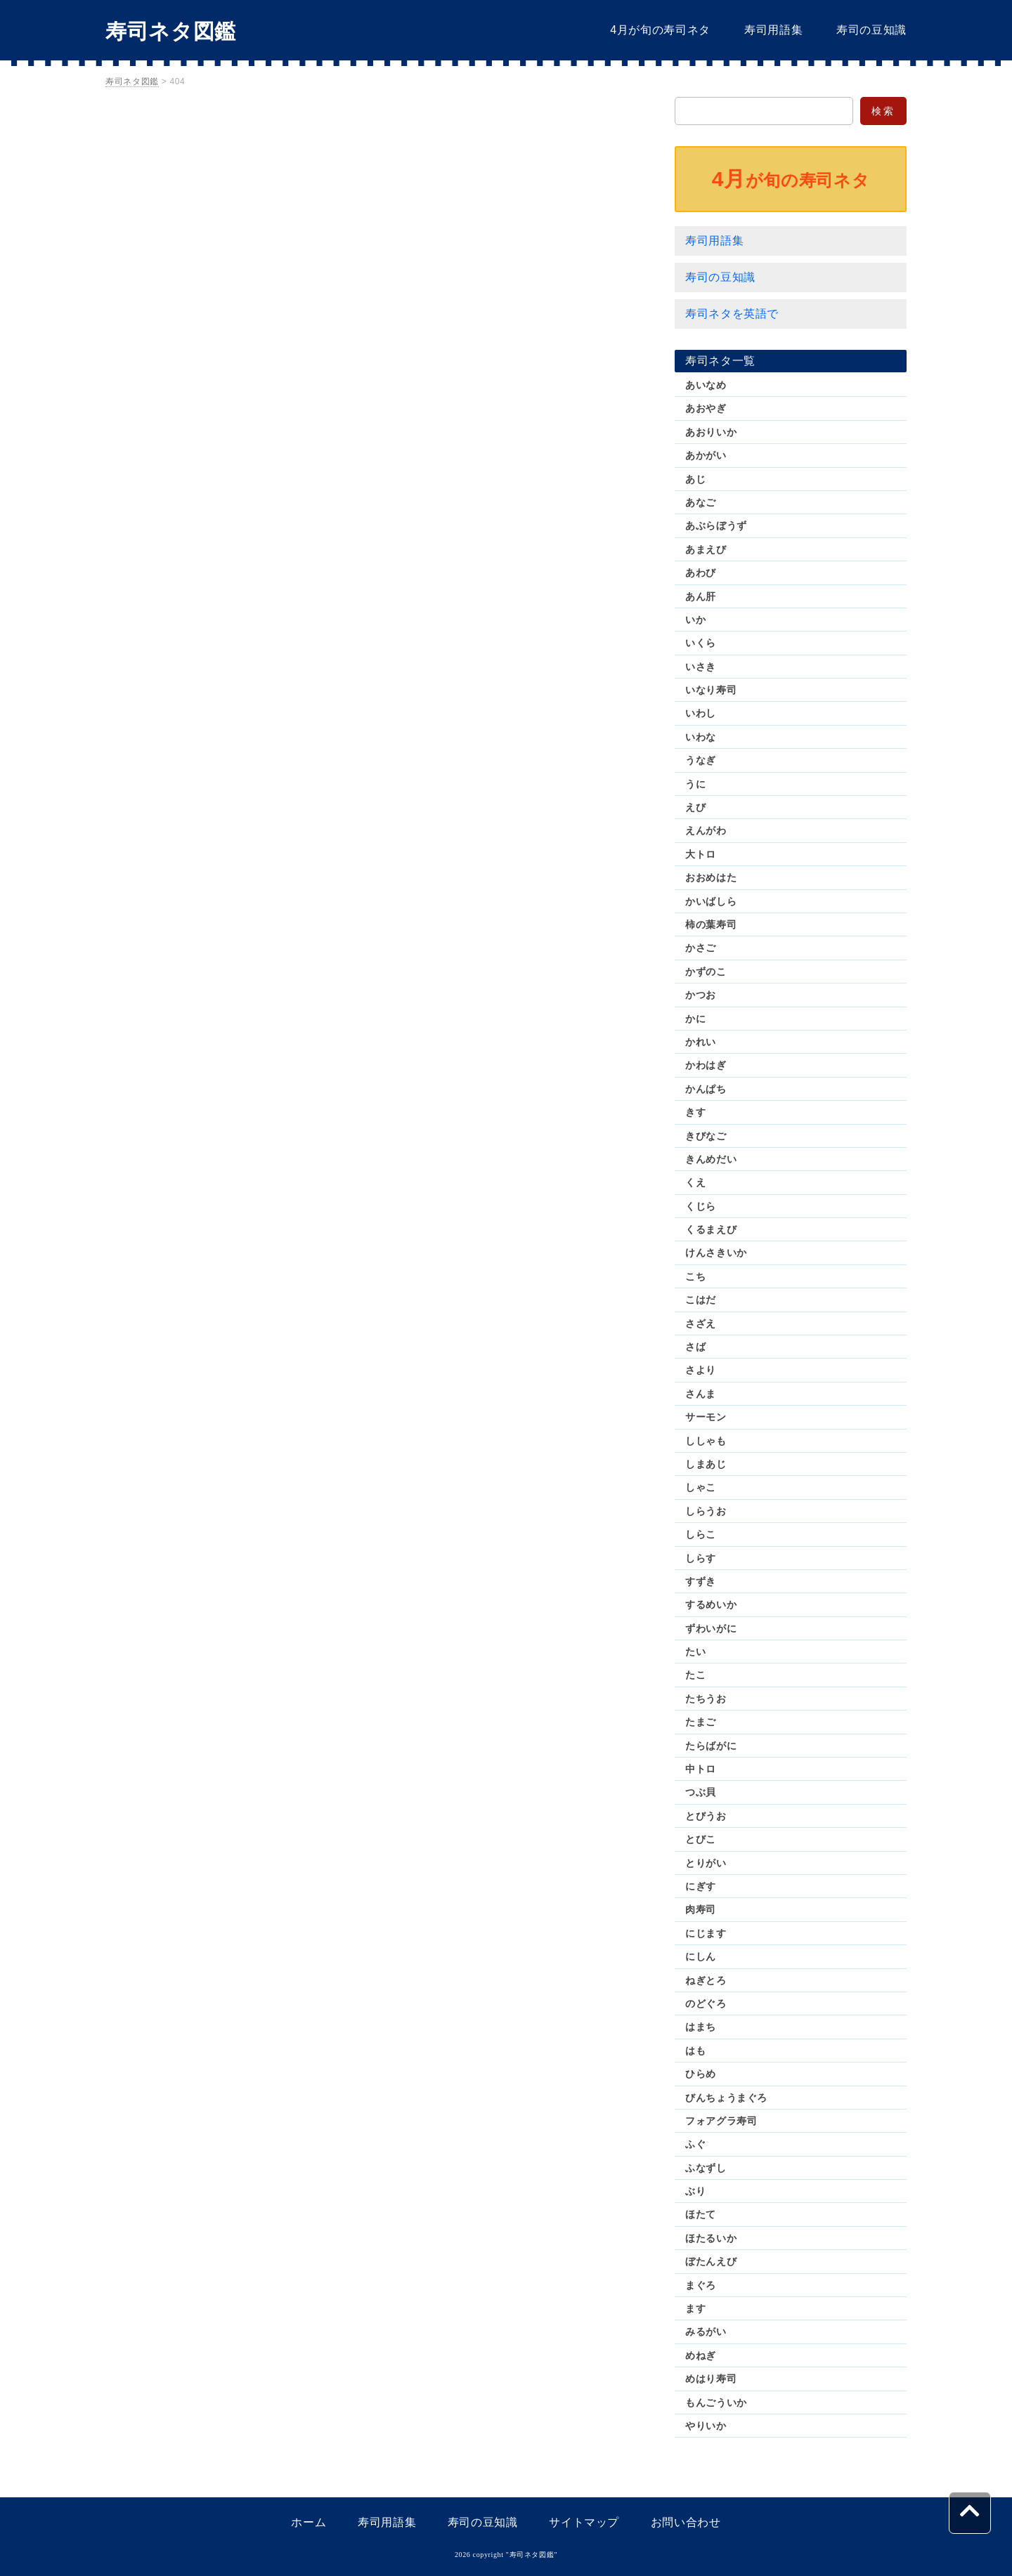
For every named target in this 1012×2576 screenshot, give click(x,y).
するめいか (711, 1604)
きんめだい (711, 1159)
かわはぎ (706, 1065)
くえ (695, 1182)
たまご (700, 1721)
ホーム (308, 2522)
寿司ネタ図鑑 (170, 31)
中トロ (700, 1768)
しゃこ (700, 1487)
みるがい (706, 2331)
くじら (700, 1206)
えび (695, 807)
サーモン (706, 1417)
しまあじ (706, 1464)
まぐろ (700, 2285)
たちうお (706, 1698)
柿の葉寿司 (711, 924)
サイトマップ (584, 2522)
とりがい (706, 1863)
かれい (700, 1041)
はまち (700, 2026)
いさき (700, 666)
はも (695, 2050)
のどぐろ (706, 2003)
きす (695, 1112)
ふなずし (706, 2167)
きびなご (706, 1136)
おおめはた (711, 877)
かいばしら (711, 901)
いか (695, 619)
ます (695, 2308)
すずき (700, 1581)
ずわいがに (711, 1628)
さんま (700, 1393)
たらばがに (711, 1745)
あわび (700, 572)
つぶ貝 (700, 1792)
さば (695, 1346)
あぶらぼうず (716, 525)
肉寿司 (700, 1909)
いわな (700, 737)
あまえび (706, 549)
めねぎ (700, 2355)
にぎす (700, 1886)
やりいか (706, 2425)
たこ (695, 1674)
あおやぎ (706, 408)
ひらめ (700, 2073)
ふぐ (695, 2144)
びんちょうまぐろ (726, 2097)
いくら (700, 642)
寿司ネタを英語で (732, 314)
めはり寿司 (711, 2378)
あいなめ (706, 385)
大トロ (700, 854)
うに (695, 784)
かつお (700, 994)
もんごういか (716, 2402)
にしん (700, 1956)
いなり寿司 (711, 689)
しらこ (700, 1534)
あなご (700, 502)
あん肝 (700, 596)
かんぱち (706, 1088)
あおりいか (711, 432)
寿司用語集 (773, 30)
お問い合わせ (686, 2522)
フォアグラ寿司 (721, 2120)
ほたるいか (711, 2238)
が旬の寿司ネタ (790, 178)
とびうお (706, 1816)
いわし (700, 713)
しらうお (706, 1511)
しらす (700, 1558)
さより (700, 1369)
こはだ (700, 1299)
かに (695, 1018)
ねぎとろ (706, 1980)
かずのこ (706, 971)
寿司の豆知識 (871, 30)
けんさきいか (716, 1252)
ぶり (695, 2191)
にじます (706, 1933)
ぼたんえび (711, 2261)
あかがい (706, 455)
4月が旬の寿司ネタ (660, 30)
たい (695, 1651)
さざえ (700, 1323)
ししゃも (706, 1440)
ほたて (700, 2214)
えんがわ (706, 830)
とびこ (700, 1839)
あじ (695, 479)
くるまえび (711, 1229)
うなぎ (700, 760)
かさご (700, 947)
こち (695, 1276)
